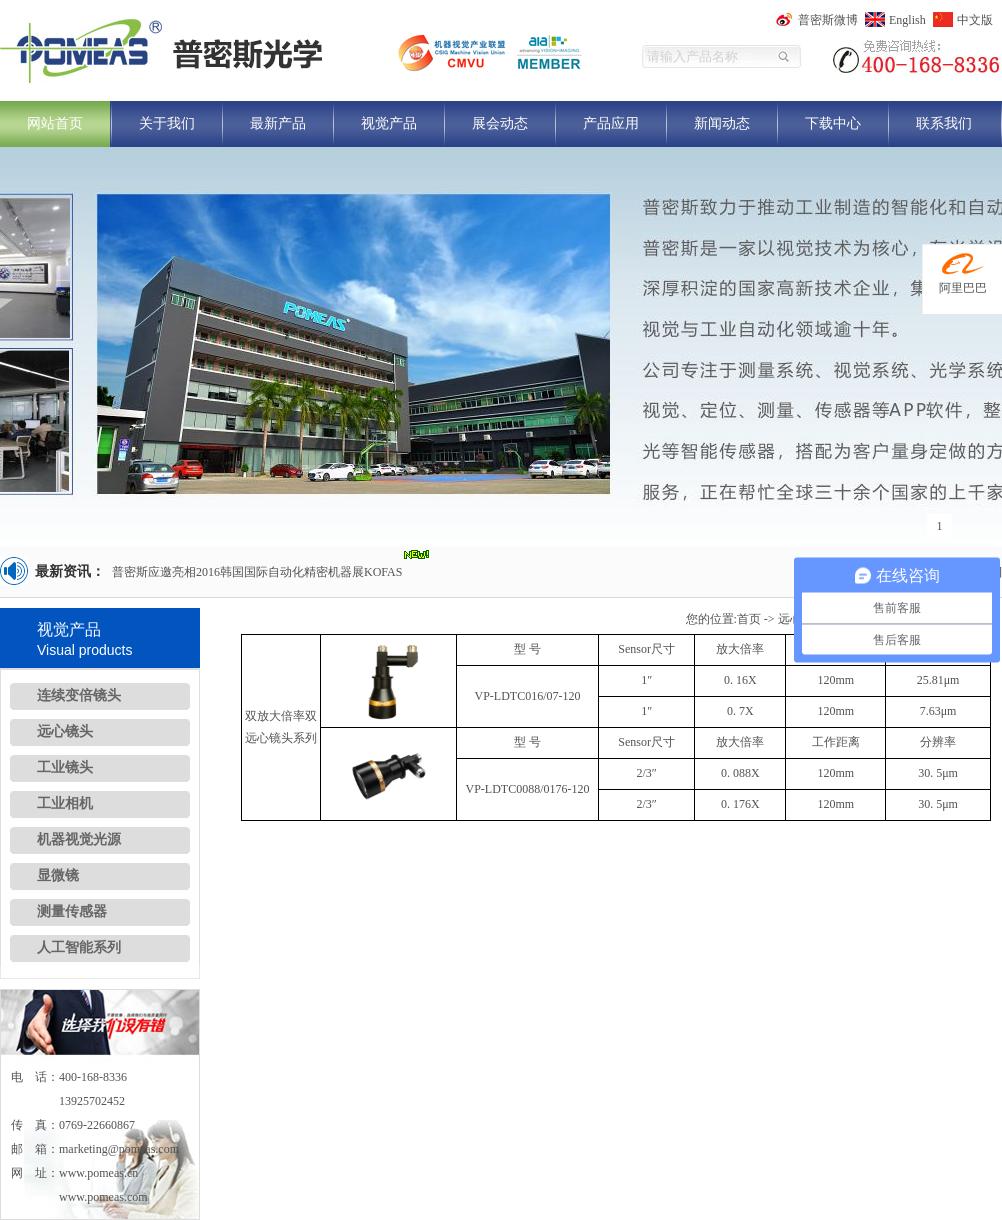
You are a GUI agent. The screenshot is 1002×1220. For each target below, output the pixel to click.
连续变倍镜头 (79, 695)
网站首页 (55, 123)
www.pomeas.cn (98, 1173)
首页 (749, 619)
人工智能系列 (79, 947)
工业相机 (65, 803)
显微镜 (58, 875)
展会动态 (500, 123)
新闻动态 (722, 123)
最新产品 (278, 123)
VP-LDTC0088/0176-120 (528, 789)
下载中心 (833, 123)
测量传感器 (72, 911)
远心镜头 (65, 731)
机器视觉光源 (79, 839)
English (907, 20)
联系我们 (944, 123)
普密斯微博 (828, 20)
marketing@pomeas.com (119, 1149)
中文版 (975, 20)
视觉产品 (389, 123)
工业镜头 (65, 767)
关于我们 (167, 123)
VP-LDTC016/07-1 (522, 696)
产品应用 (611, 123)
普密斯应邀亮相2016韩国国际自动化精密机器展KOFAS (257, 572)
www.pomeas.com (103, 1197)
